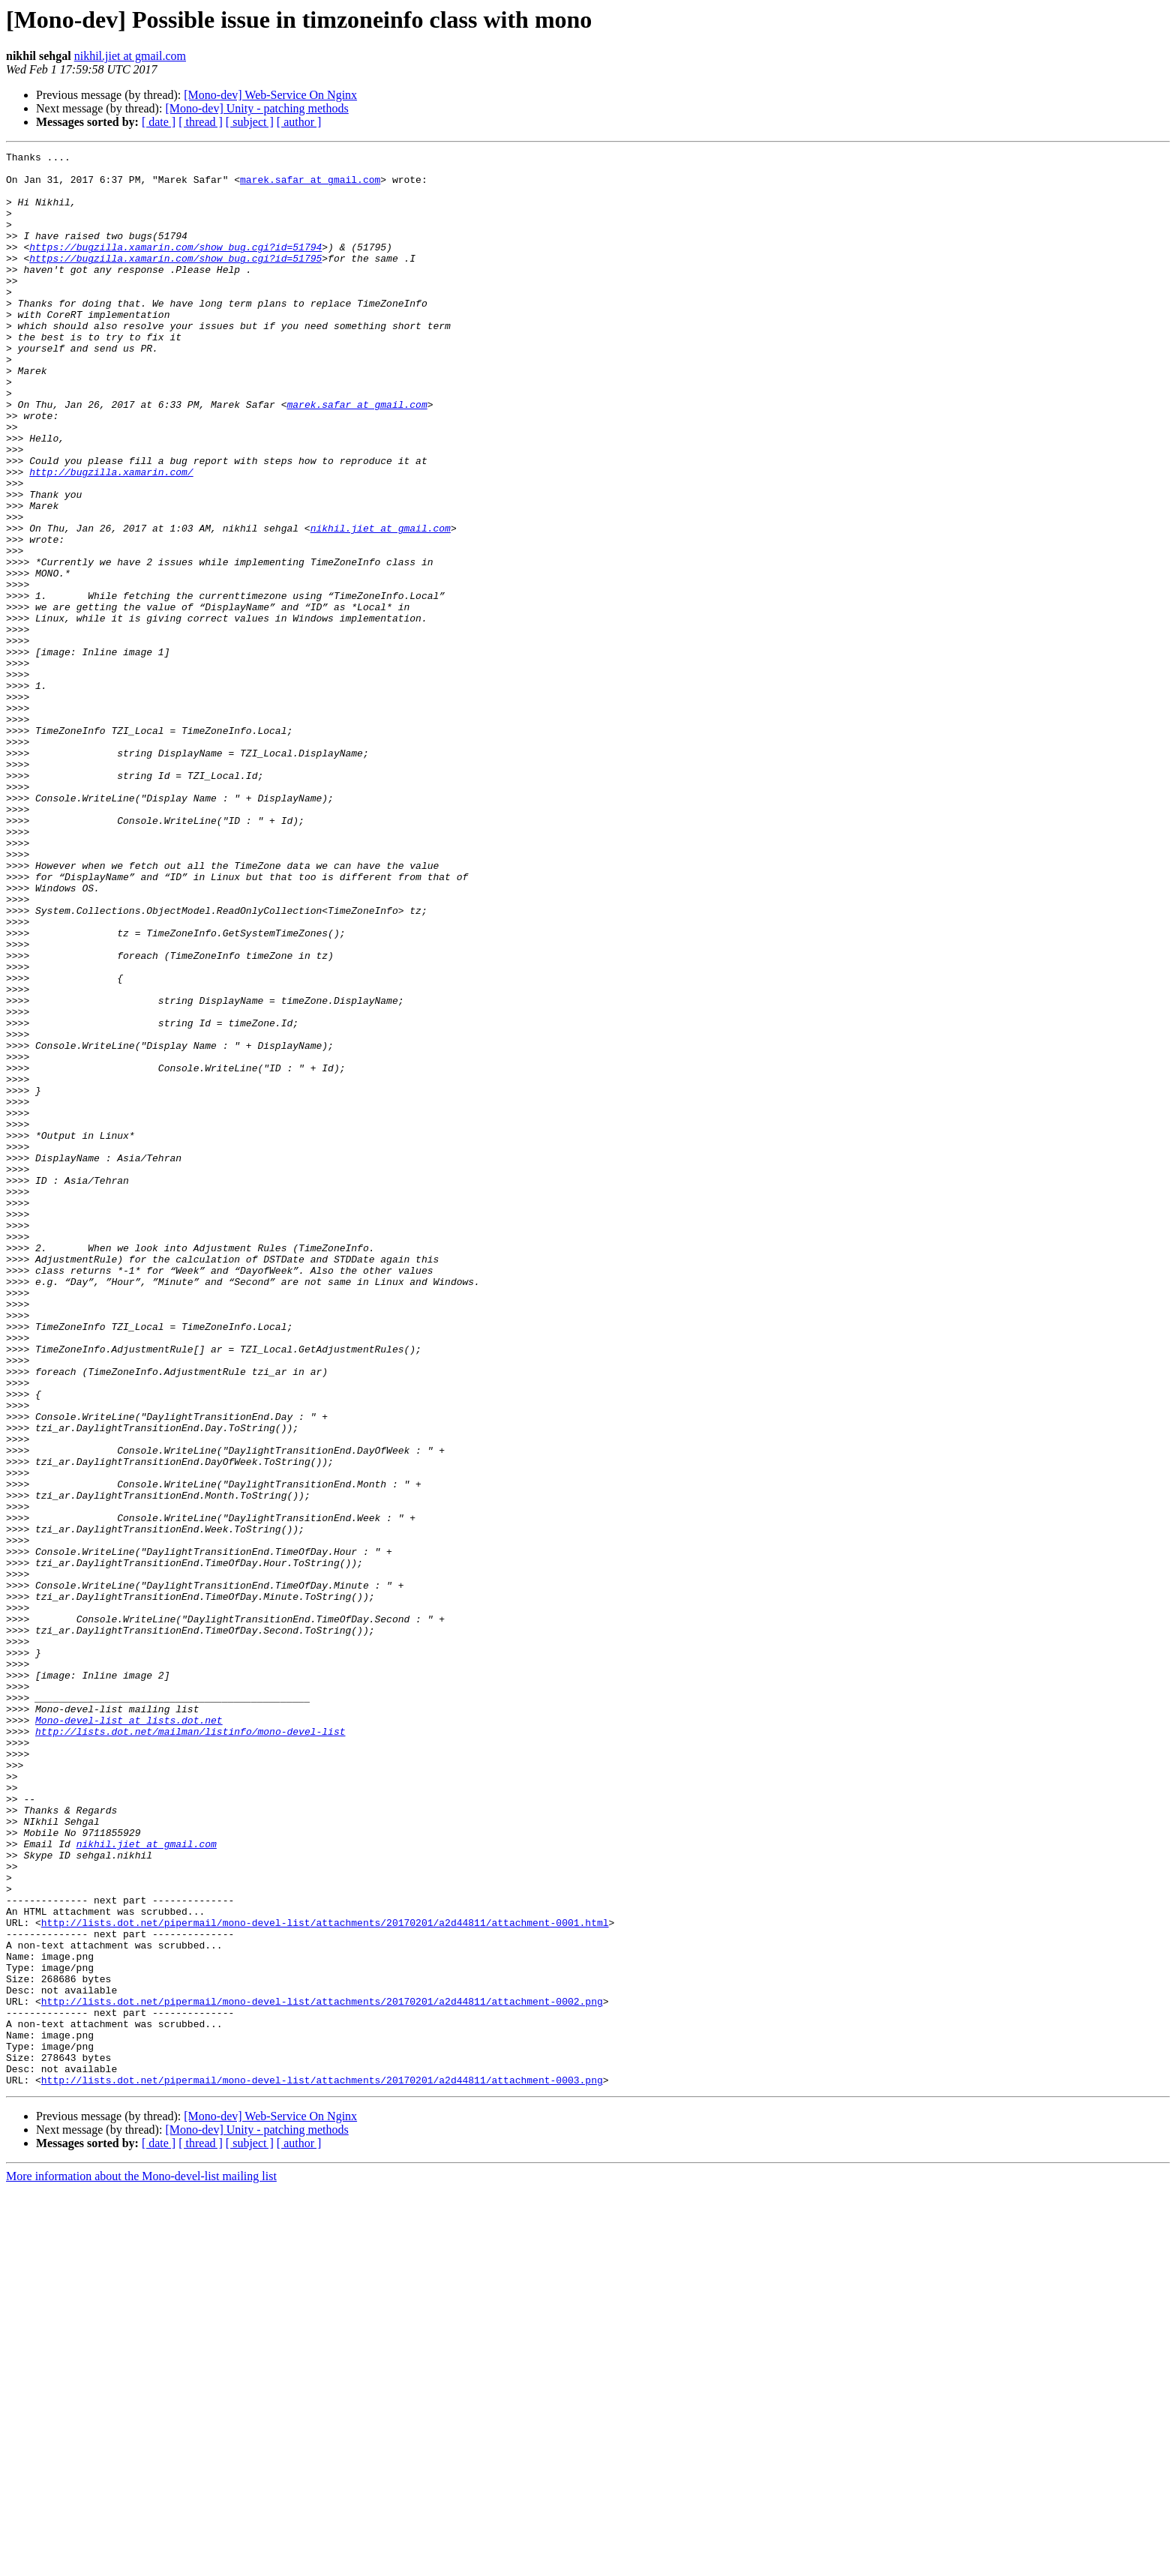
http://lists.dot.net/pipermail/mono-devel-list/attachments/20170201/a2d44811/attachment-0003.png (322, 2466)
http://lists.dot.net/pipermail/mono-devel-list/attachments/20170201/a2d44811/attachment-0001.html (325, 2277)
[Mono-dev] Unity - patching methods (256, 108)
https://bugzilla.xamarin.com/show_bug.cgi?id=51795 (175, 280)
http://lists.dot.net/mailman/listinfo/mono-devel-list (190, 2048)
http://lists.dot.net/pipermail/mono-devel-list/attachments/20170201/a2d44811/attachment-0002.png (322, 2372)
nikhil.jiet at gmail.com (130, 55)
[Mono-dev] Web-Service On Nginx (270, 94)
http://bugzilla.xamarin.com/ (111, 537)
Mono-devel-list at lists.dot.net (129, 2034)
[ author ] (299, 121)
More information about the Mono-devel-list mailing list (141, 2563)
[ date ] (159, 121)
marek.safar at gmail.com (310, 186)
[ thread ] (200, 121)
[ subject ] (250, 121)
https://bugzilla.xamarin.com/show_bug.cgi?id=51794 (175, 267)
